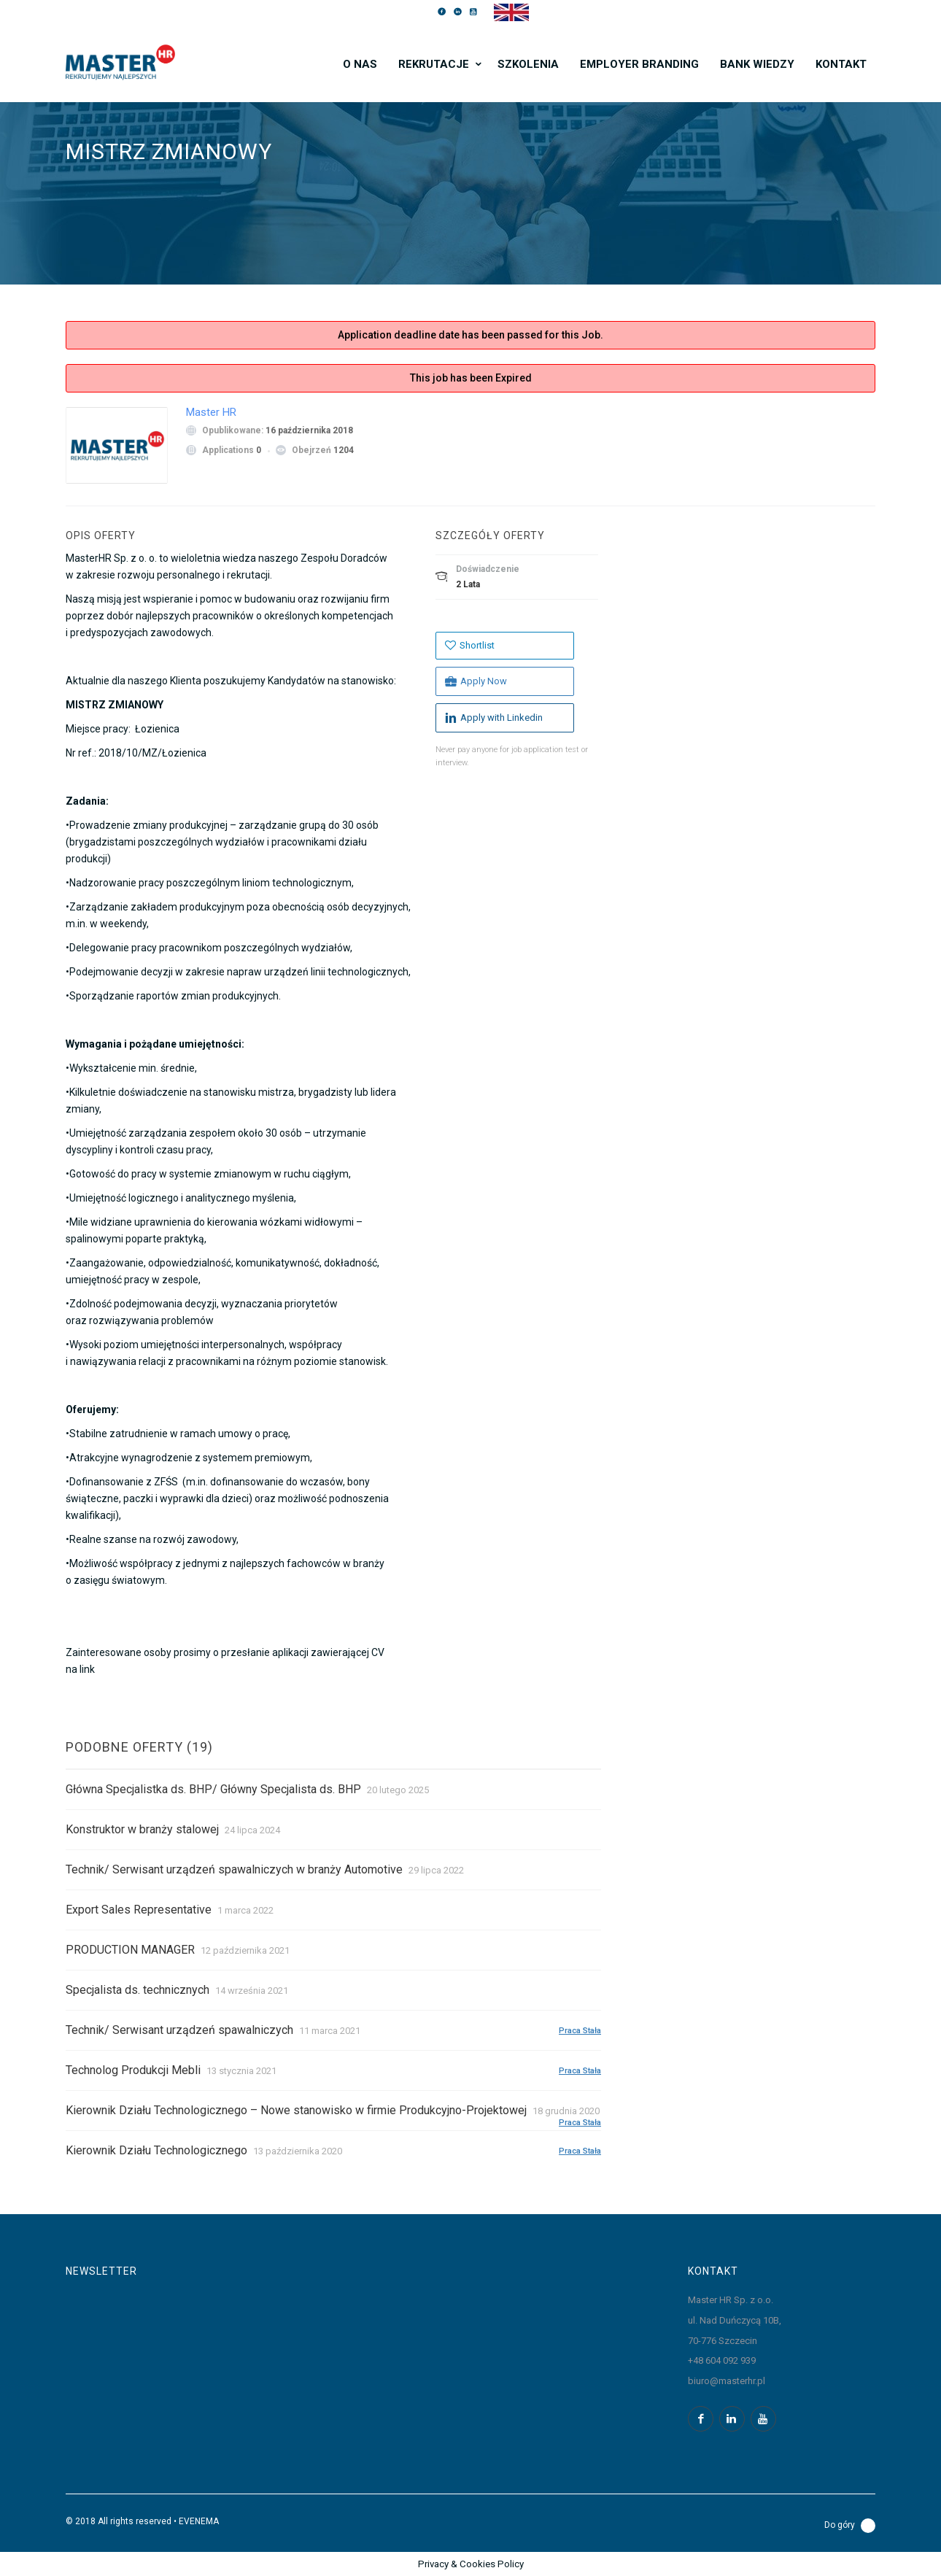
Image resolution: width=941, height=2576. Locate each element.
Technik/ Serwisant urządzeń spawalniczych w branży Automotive (234, 1869)
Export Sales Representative (139, 1909)
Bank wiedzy (757, 64)
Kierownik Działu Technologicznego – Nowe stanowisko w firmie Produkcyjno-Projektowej (296, 2110)
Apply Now (476, 681)
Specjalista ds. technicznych (137, 1990)
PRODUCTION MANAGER (130, 1950)
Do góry (849, 2525)
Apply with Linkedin (494, 718)
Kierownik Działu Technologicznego (156, 2150)
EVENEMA (199, 2521)
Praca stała (580, 2030)
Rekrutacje (433, 64)
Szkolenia (528, 64)
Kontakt (841, 64)
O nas (360, 64)
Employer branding (639, 64)
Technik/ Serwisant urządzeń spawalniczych (179, 2030)
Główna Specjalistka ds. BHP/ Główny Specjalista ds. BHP (213, 1789)
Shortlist (470, 645)
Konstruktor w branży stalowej (142, 1829)
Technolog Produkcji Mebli (133, 2070)
